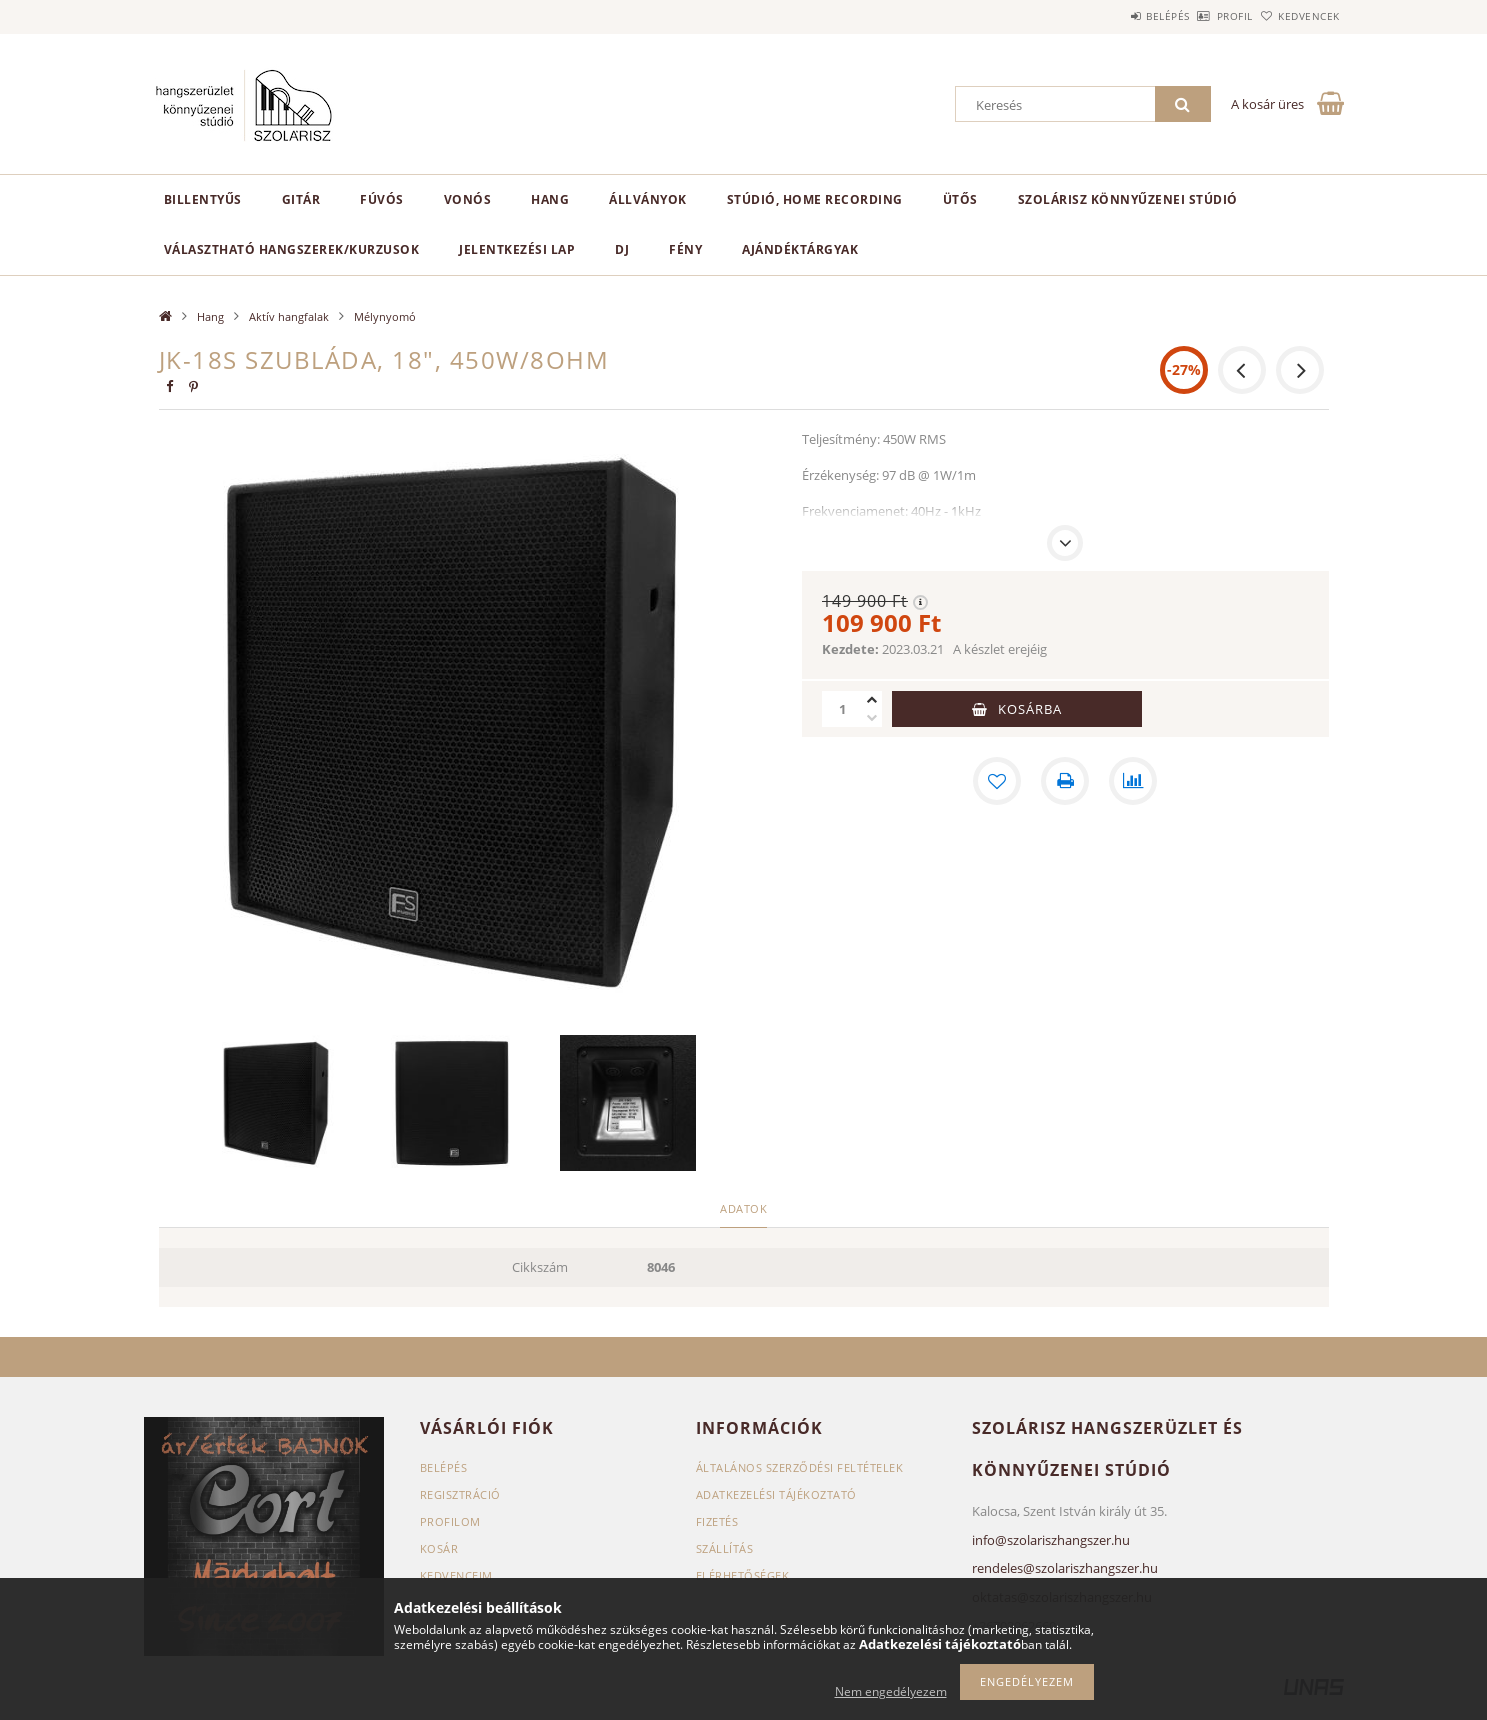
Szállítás (725, 1548)
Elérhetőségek (743, 1575)
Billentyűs (203, 199)
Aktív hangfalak (289, 316)
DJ (622, 249)
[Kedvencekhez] (997, 781)
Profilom (450, 1521)
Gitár (301, 199)
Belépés (1113, 16)
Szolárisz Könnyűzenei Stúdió (1128, 199)
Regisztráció (460, 1494)
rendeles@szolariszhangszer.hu (1065, 1568)
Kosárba (1030, 709)
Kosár (439, 1548)
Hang (550, 199)
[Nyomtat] (1065, 781)
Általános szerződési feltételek (800, 1467)
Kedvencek (1298, 16)
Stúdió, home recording (815, 199)
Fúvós (382, 199)
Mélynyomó (385, 316)
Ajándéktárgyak (800, 249)
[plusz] (872, 700)
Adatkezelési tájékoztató (776, 1494)
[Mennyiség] (842, 709)
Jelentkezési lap (517, 249)
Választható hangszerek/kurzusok (292, 249)
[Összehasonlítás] (1133, 781)
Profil (1202, 16)
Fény (685, 249)
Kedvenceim (456, 1575)
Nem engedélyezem (891, 1691)
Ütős (960, 199)
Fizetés (717, 1521)
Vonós (468, 199)
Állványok (648, 199)
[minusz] (872, 718)
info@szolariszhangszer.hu (1051, 1540)
